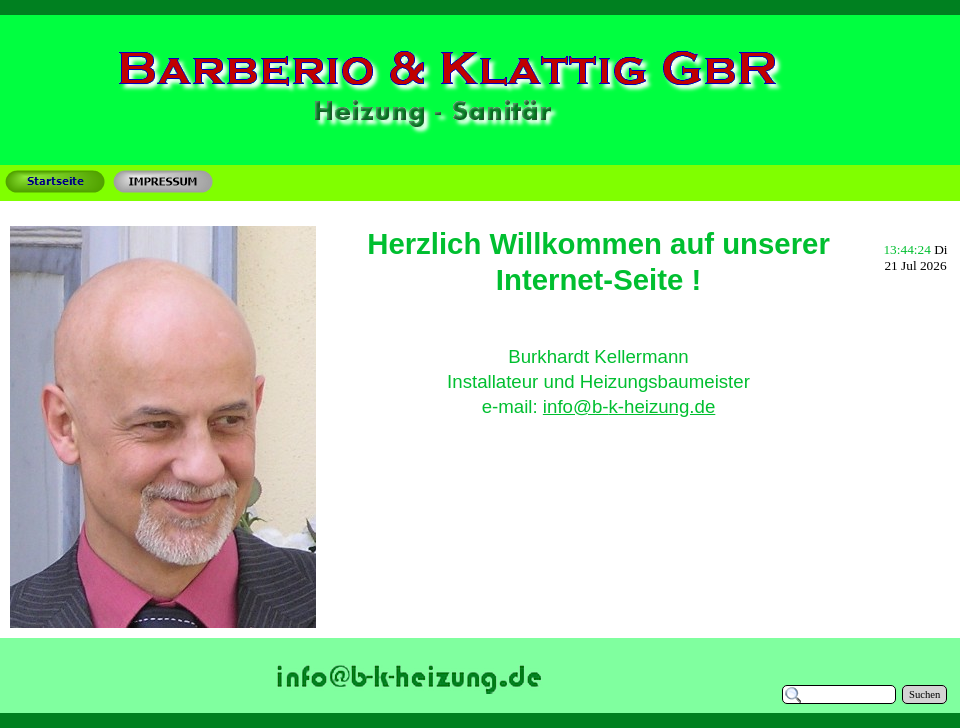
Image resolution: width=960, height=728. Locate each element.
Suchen (924, 694)
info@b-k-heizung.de (629, 406)
